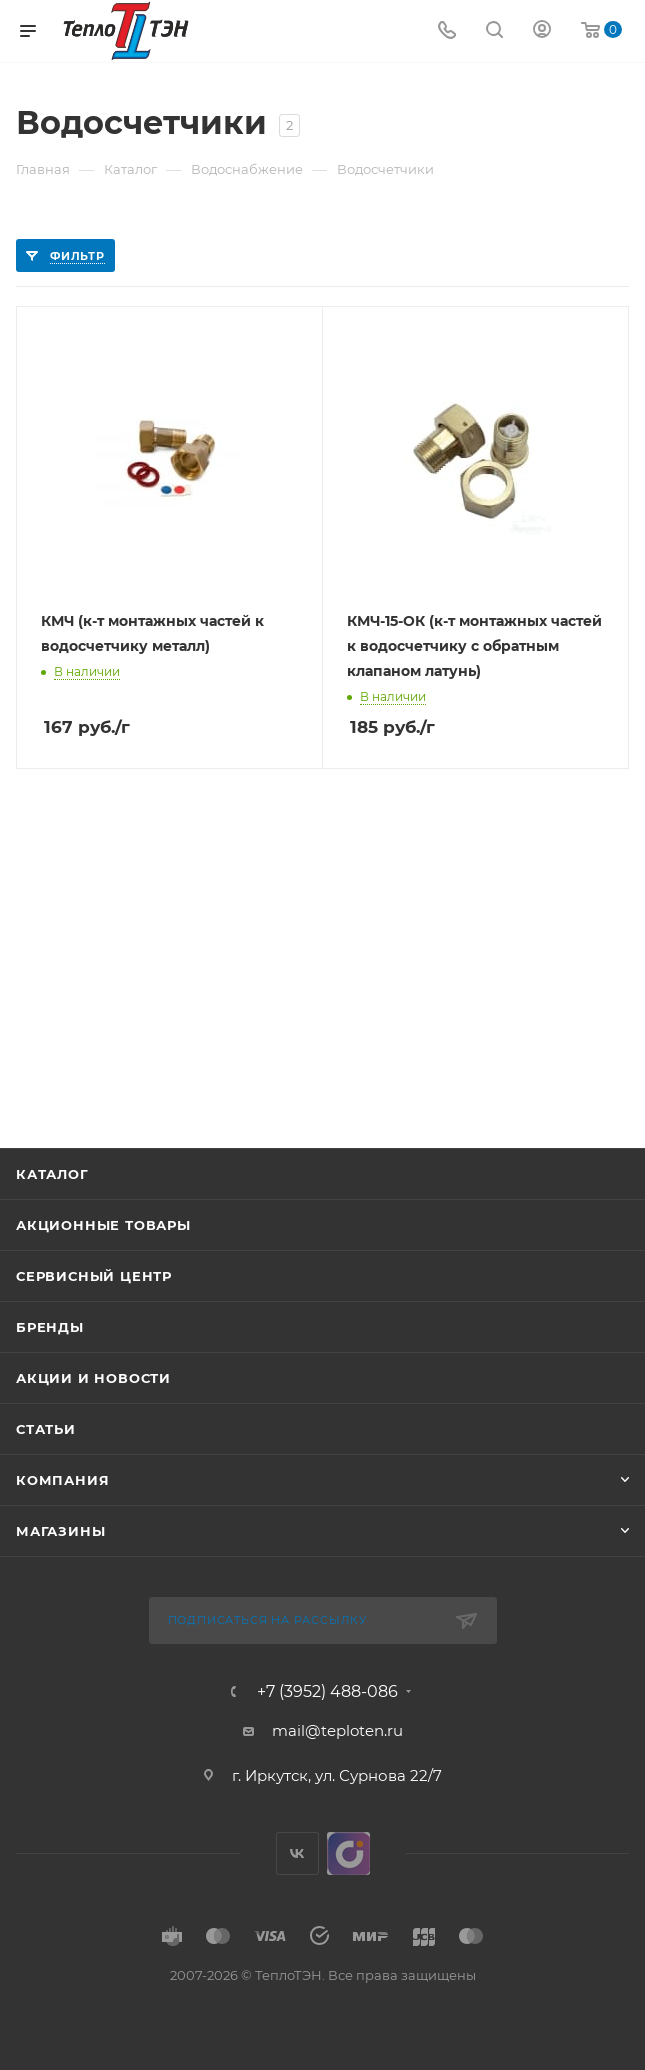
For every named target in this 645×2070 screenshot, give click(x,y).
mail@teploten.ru (337, 1730)
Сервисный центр (94, 1276)
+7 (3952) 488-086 (327, 1692)
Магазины (60, 1531)
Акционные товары (103, 1225)
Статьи (46, 1429)
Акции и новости (93, 1378)
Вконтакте (297, 1853)
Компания (62, 1480)
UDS (348, 1853)
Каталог (52, 1174)
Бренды (50, 1327)
